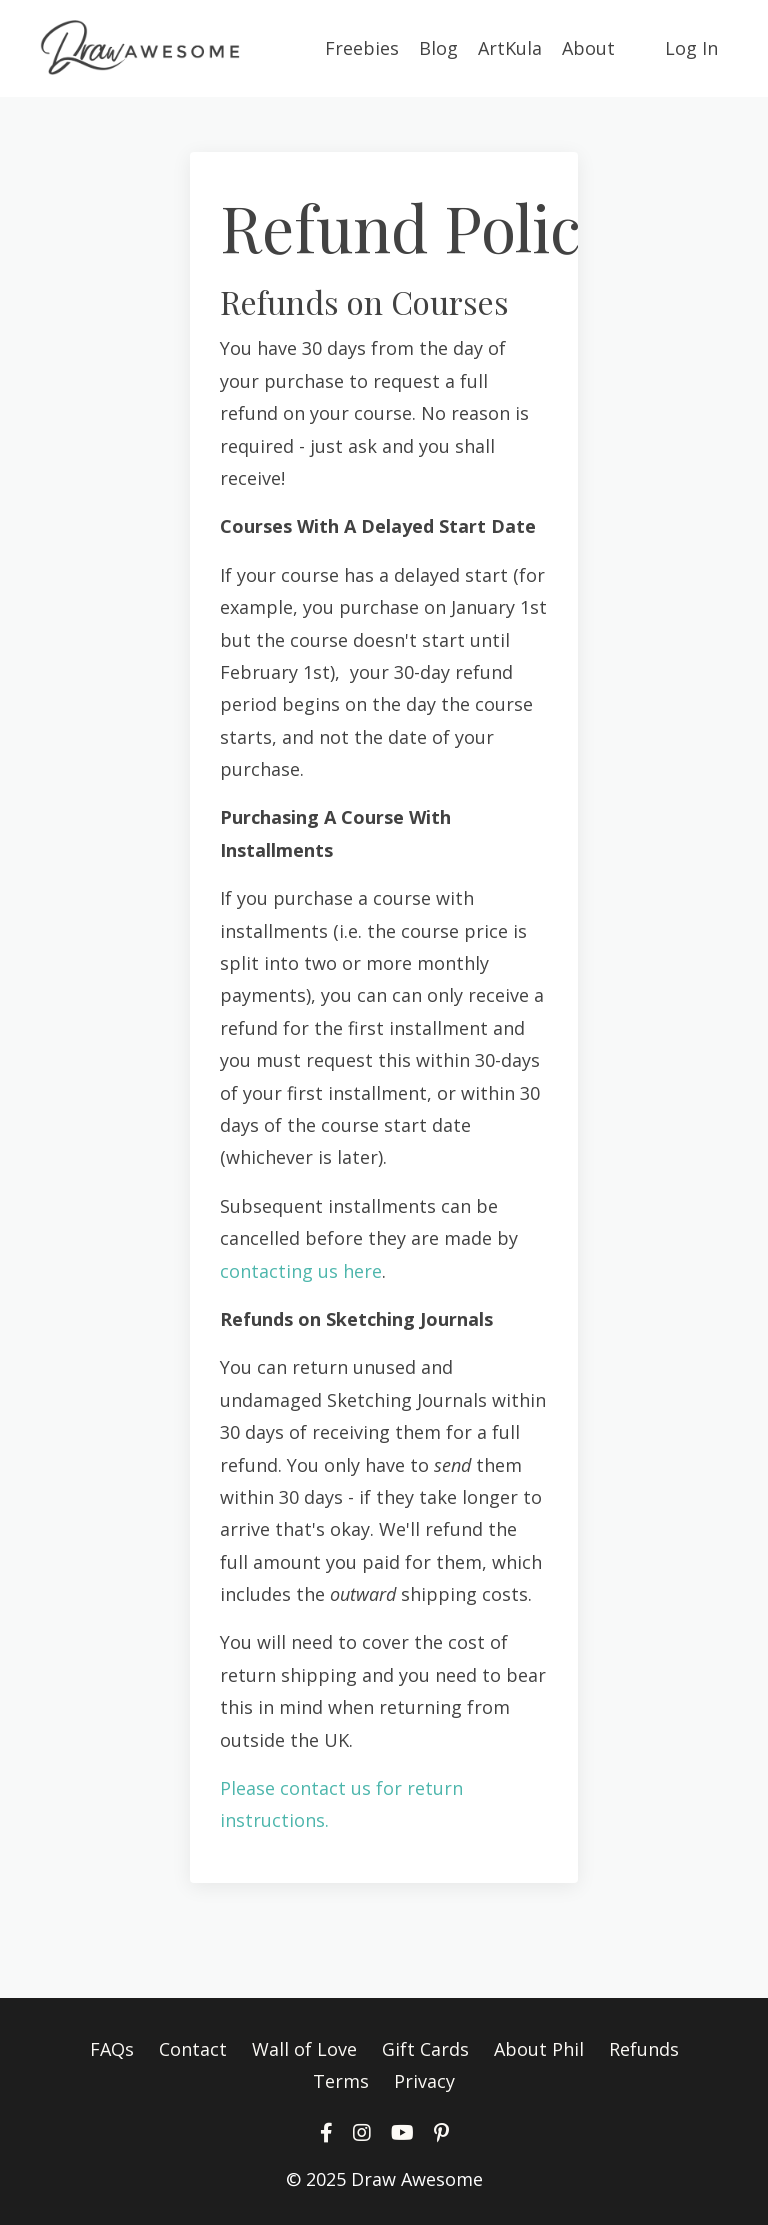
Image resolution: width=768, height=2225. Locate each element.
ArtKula (510, 48)
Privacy (424, 2081)
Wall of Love (304, 2049)
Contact (193, 2049)
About (588, 48)
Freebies (362, 48)
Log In (691, 48)
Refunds (644, 2049)
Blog (438, 48)
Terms (341, 2081)
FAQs (112, 2049)
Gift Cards (425, 2049)
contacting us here (301, 1271)
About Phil (539, 2049)
